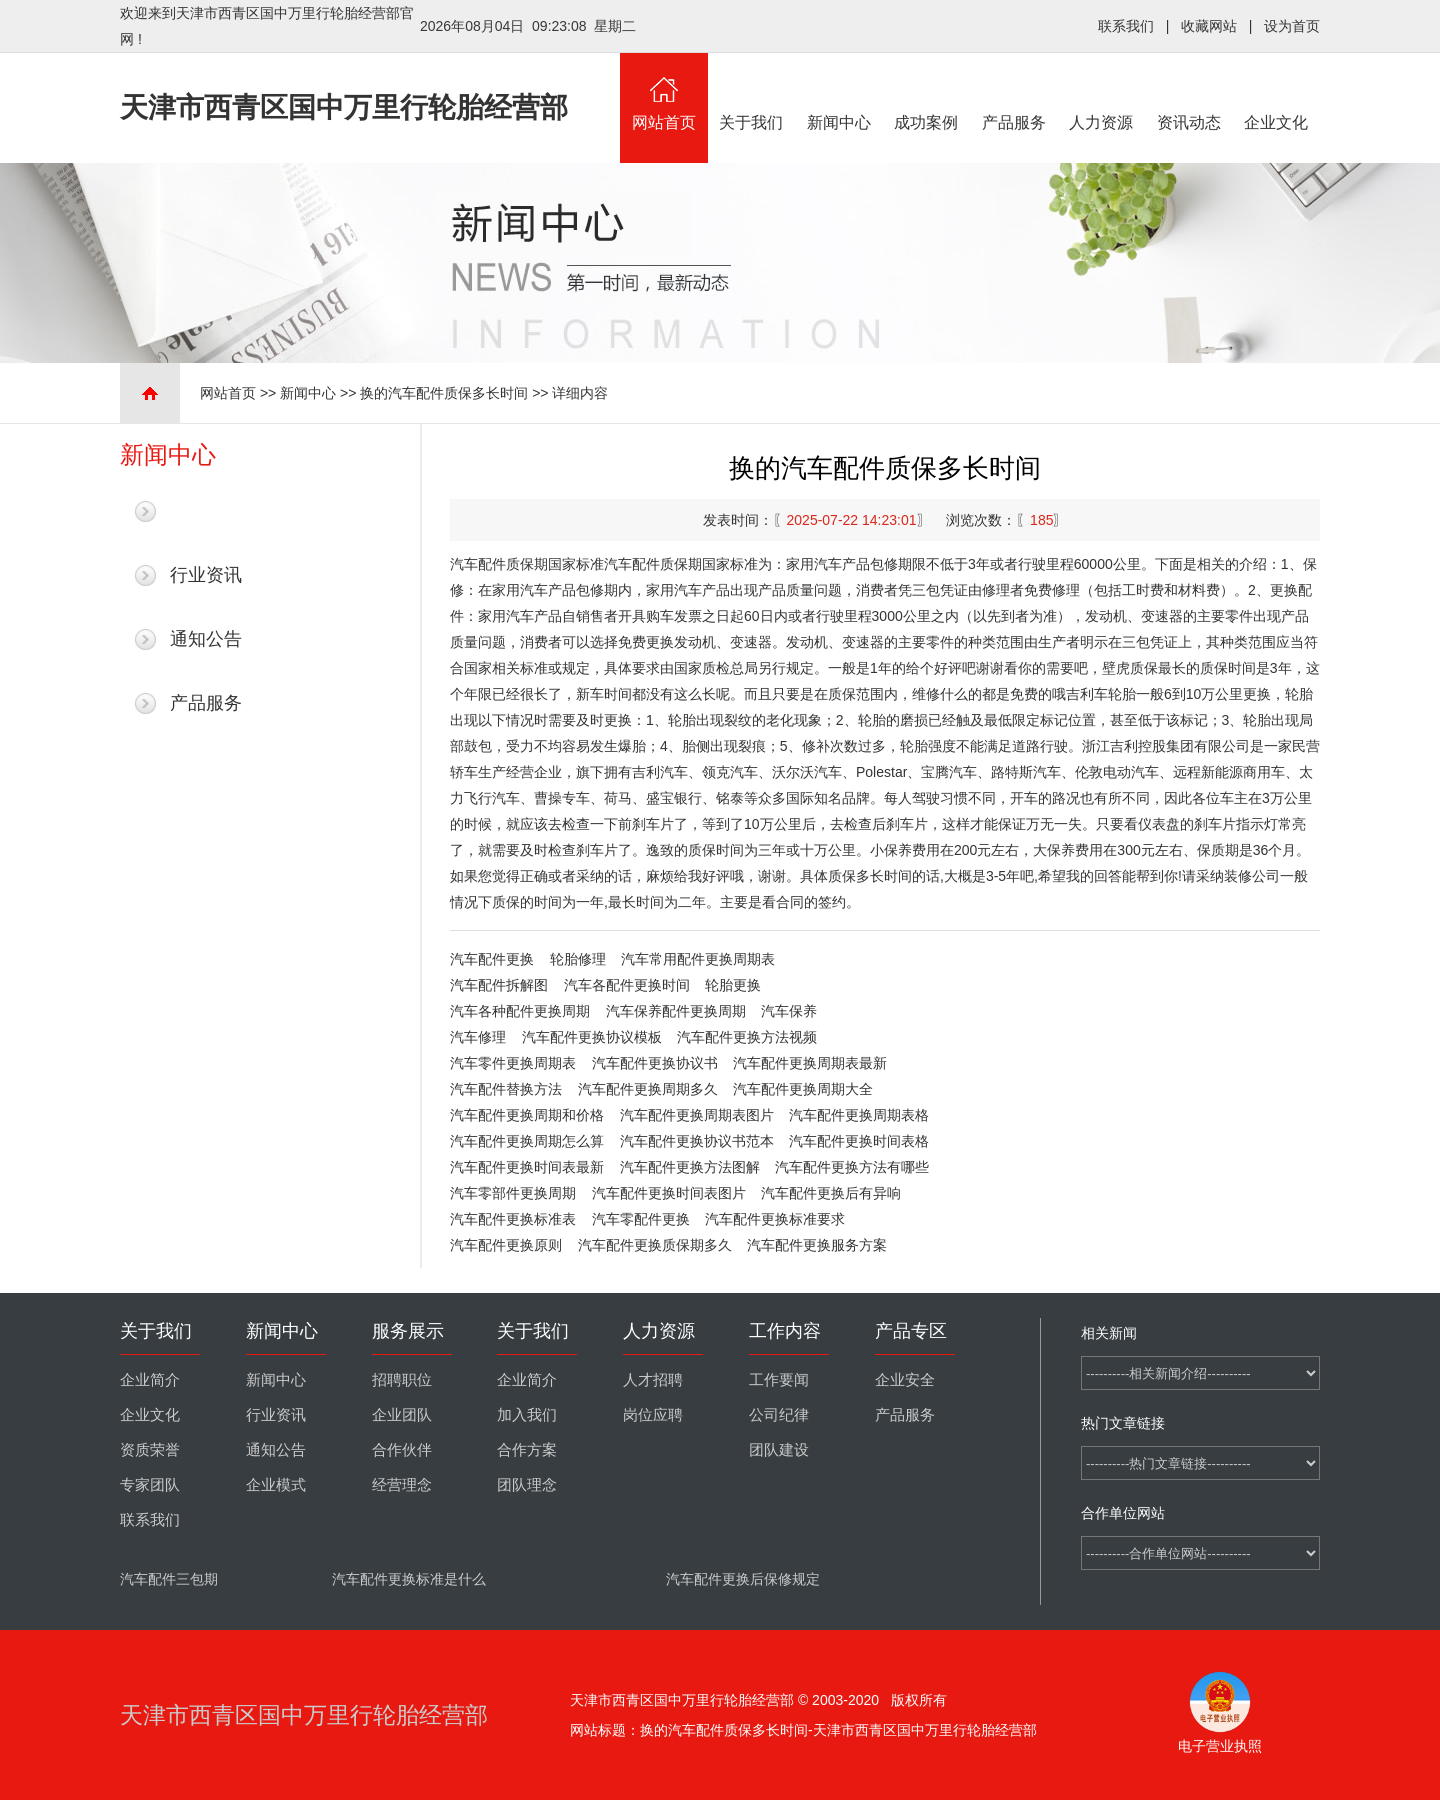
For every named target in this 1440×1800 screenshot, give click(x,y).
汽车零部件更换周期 (513, 1193)
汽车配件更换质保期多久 (655, 1245)
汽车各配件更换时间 (627, 985)
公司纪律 (779, 1415)
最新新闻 (206, 511)
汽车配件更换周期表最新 (810, 1063)
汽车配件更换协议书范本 (697, 1141)
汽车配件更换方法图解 (690, 1167)
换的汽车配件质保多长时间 (444, 393)
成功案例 (927, 92)
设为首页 (1292, 26)
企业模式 (276, 1485)
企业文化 (1277, 92)
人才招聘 (653, 1380)
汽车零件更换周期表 (513, 1063)
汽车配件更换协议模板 (592, 1037)
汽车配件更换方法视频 (747, 1037)
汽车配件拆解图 (499, 985)
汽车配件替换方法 (506, 1089)
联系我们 (1126, 26)
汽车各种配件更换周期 (520, 1011)
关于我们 (752, 92)
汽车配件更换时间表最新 (527, 1167)
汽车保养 (789, 1011)
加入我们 (527, 1415)
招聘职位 (402, 1380)
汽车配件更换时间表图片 (669, 1193)
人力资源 (1102, 92)
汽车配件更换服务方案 (817, 1245)
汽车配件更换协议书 (655, 1063)
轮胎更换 (733, 985)
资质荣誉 (150, 1450)
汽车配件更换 (492, 959)
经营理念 (402, 1485)
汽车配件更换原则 (506, 1245)
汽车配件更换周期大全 (803, 1089)
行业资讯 (206, 575)
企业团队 (402, 1415)
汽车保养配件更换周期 (676, 1011)
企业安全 (905, 1380)
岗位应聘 (653, 1415)
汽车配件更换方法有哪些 (852, 1167)
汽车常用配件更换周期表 (698, 959)
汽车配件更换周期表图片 (697, 1115)
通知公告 (206, 639)
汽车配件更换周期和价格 (527, 1115)
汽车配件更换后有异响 (831, 1193)
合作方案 (527, 1450)
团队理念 (527, 1485)
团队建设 (779, 1450)
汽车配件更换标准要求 (775, 1219)
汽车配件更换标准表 (513, 1219)
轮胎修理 (578, 959)
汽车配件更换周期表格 (859, 1115)
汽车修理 (478, 1037)
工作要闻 (779, 1380)
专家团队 (150, 1485)
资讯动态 (1189, 92)
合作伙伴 (402, 1450)
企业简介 (150, 1380)
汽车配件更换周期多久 (648, 1089)
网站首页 (664, 92)
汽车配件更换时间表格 (859, 1141)
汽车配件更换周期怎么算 (527, 1141)
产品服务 (1014, 92)
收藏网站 (1209, 26)
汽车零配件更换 (641, 1219)
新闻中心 (839, 92)
